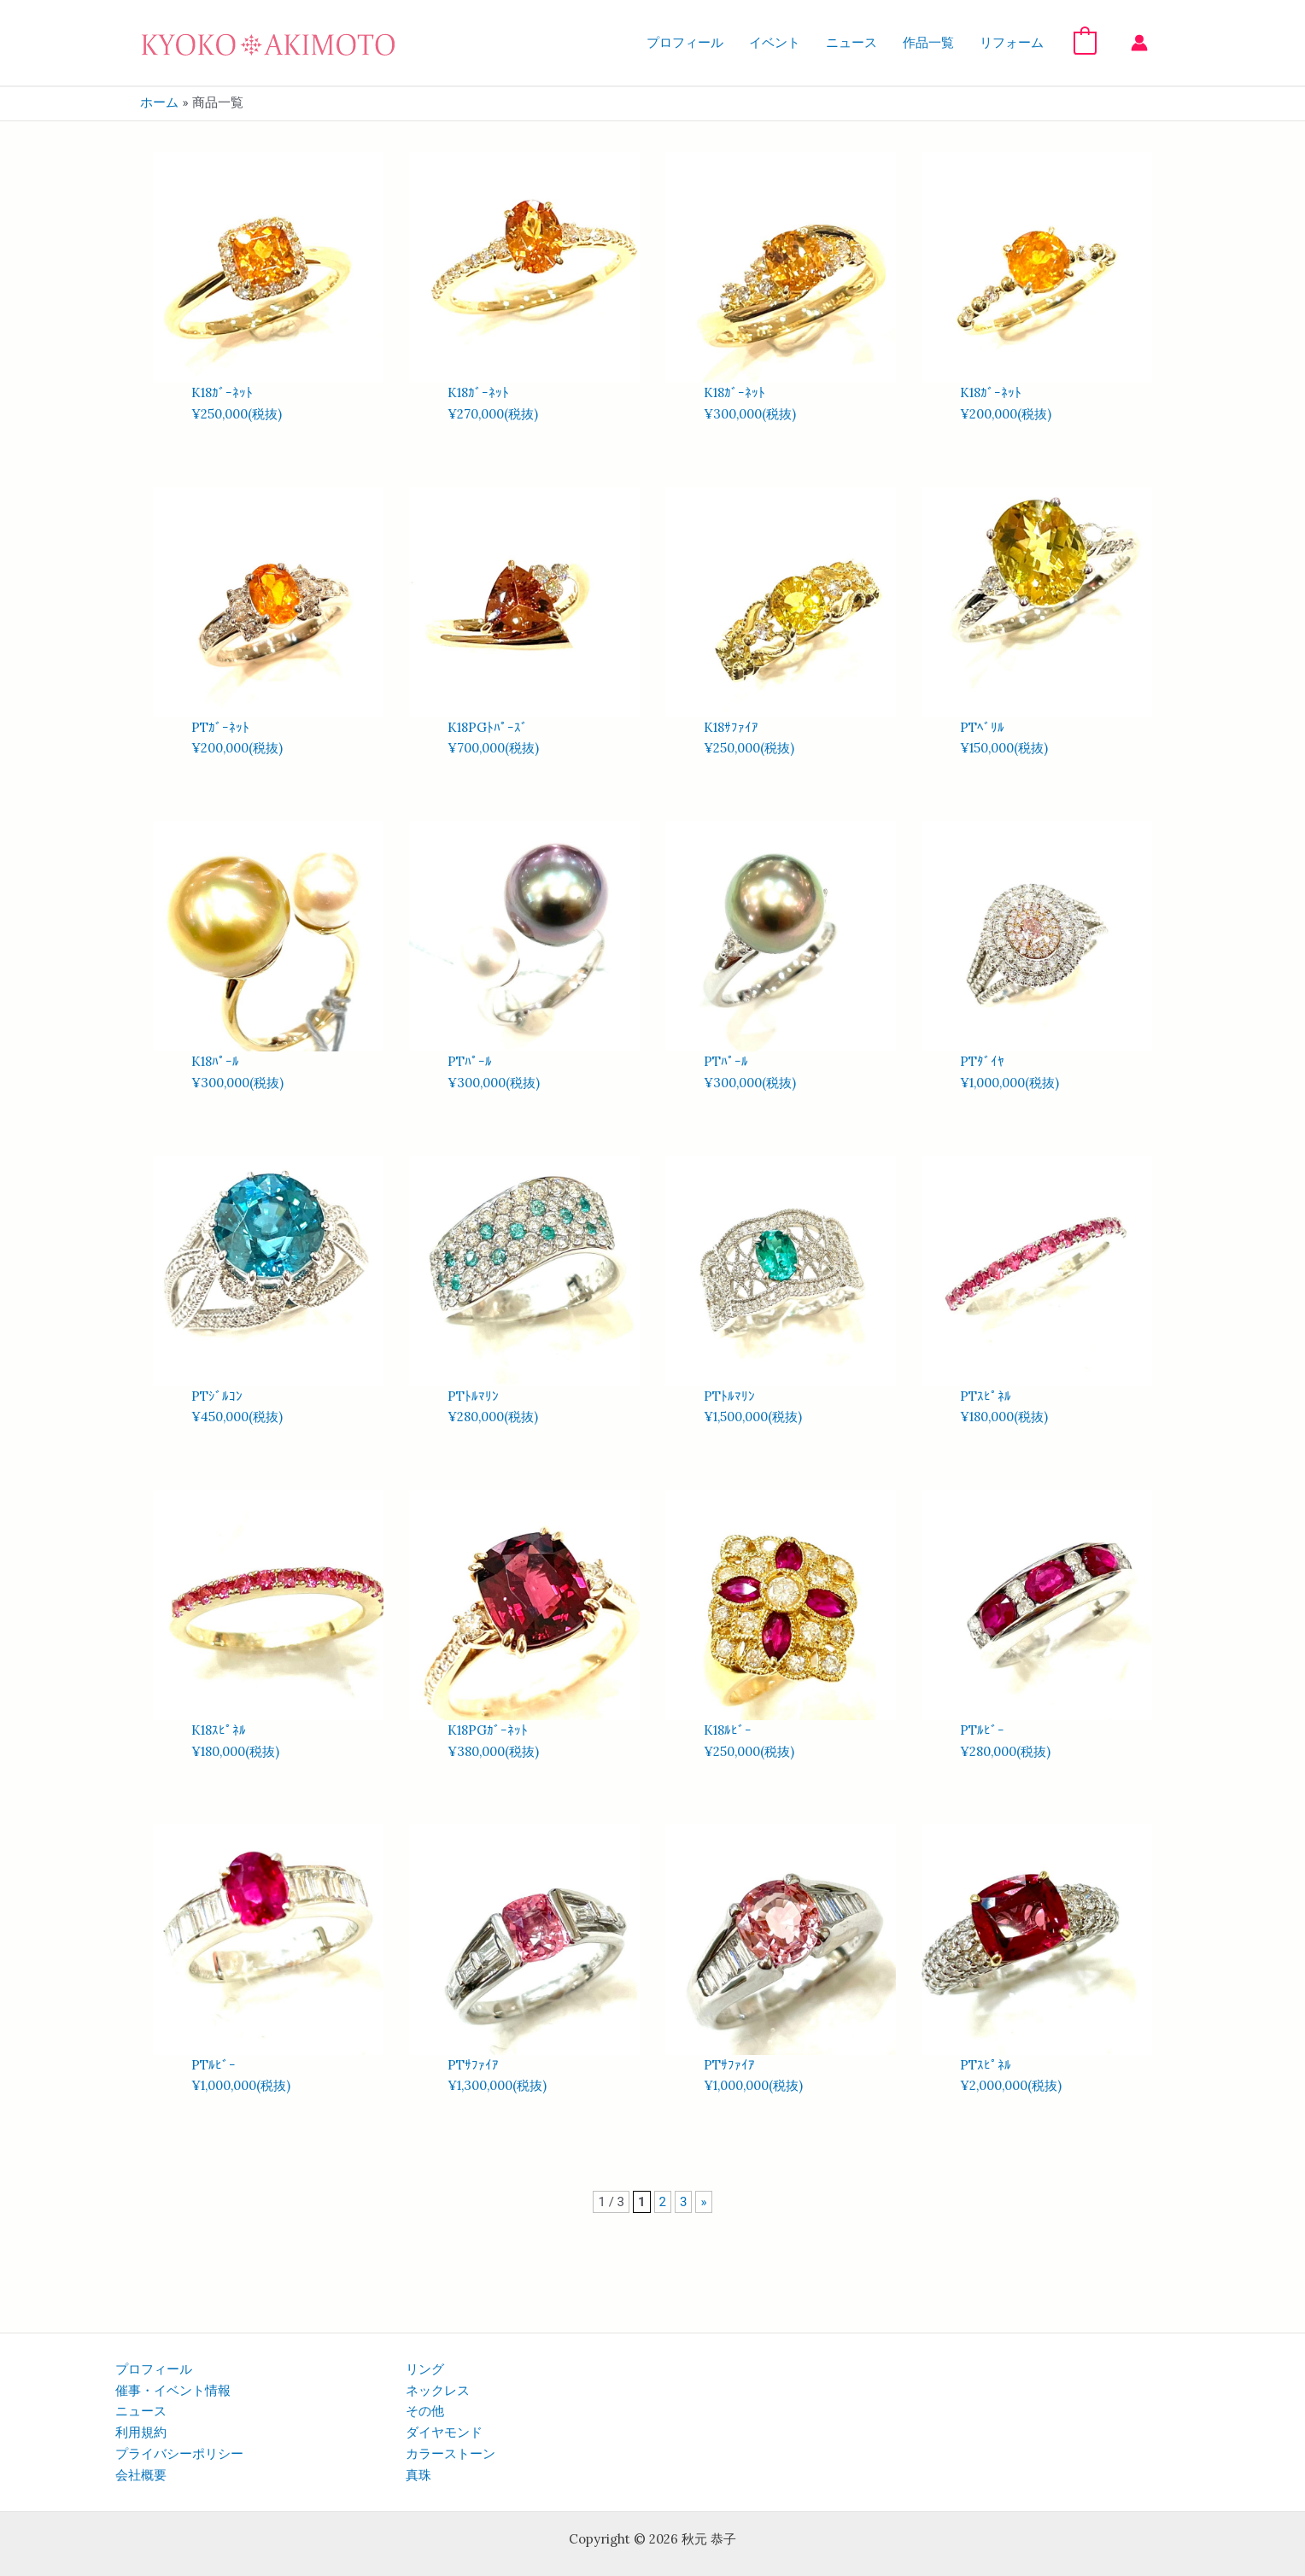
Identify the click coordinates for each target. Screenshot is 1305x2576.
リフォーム (1012, 42)
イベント (774, 42)
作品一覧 (928, 42)
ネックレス (438, 2390)
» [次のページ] (703, 2202)
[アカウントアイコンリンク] (1139, 42)
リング (425, 2369)
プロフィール (685, 42)
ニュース (851, 42)
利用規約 (141, 2432)
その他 (425, 2411)
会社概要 (141, 2475)
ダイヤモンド (444, 2432)
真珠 (418, 2475)
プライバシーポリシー (179, 2454)
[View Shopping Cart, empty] (1085, 42)
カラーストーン (450, 2454)
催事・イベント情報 (173, 2390)
